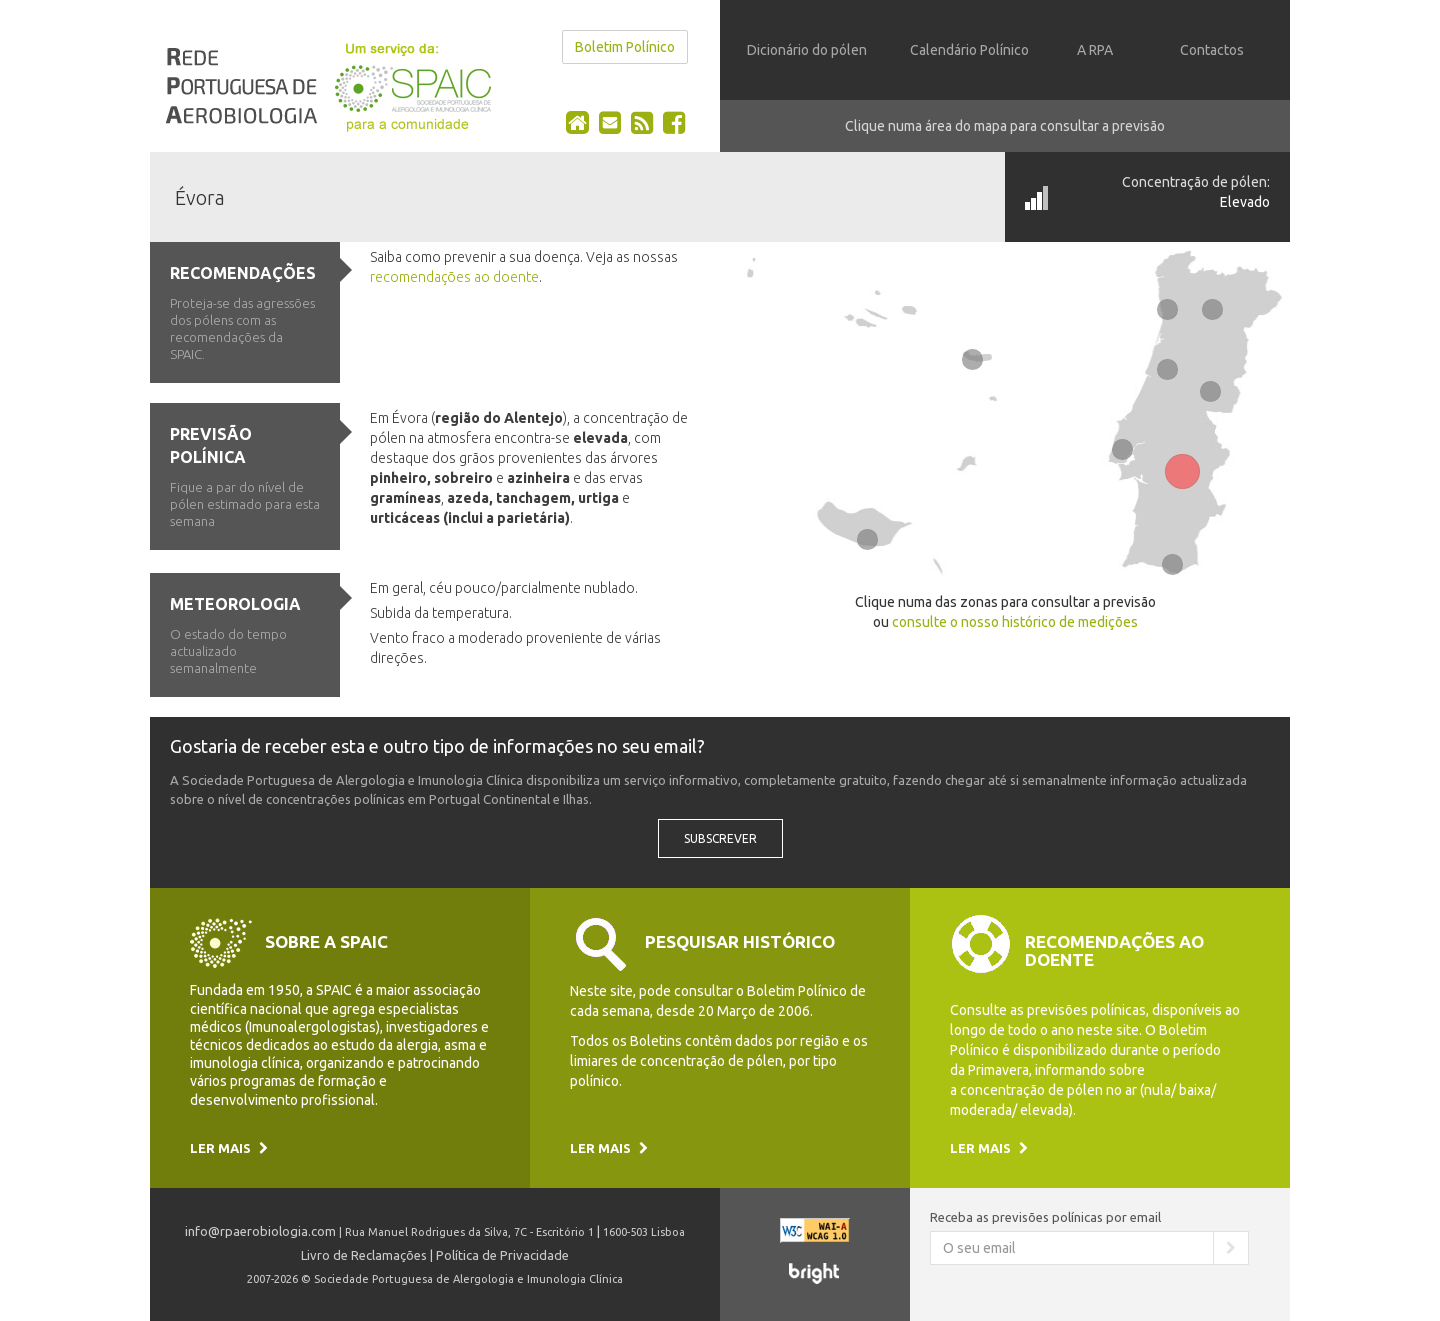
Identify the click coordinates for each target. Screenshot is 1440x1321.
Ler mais (229, 1148)
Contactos (1212, 50)
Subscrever (720, 838)
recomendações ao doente (454, 277)
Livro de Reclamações (364, 1255)
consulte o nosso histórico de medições (1015, 622)
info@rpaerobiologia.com (260, 1231)
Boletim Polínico (625, 47)
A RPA (1095, 50)
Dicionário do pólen (807, 50)
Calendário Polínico (969, 50)
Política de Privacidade (502, 1255)
